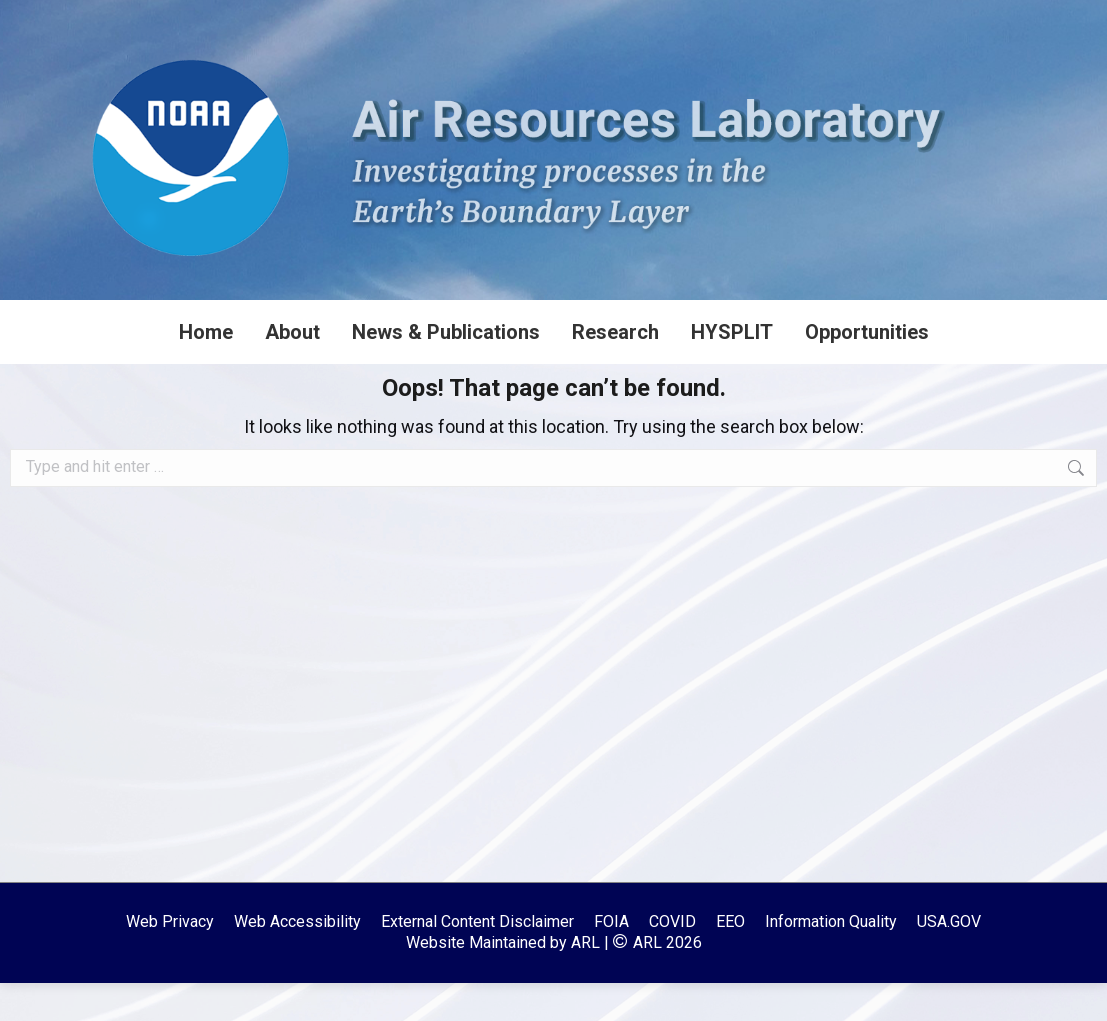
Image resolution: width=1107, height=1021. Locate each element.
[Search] (957, 19)
